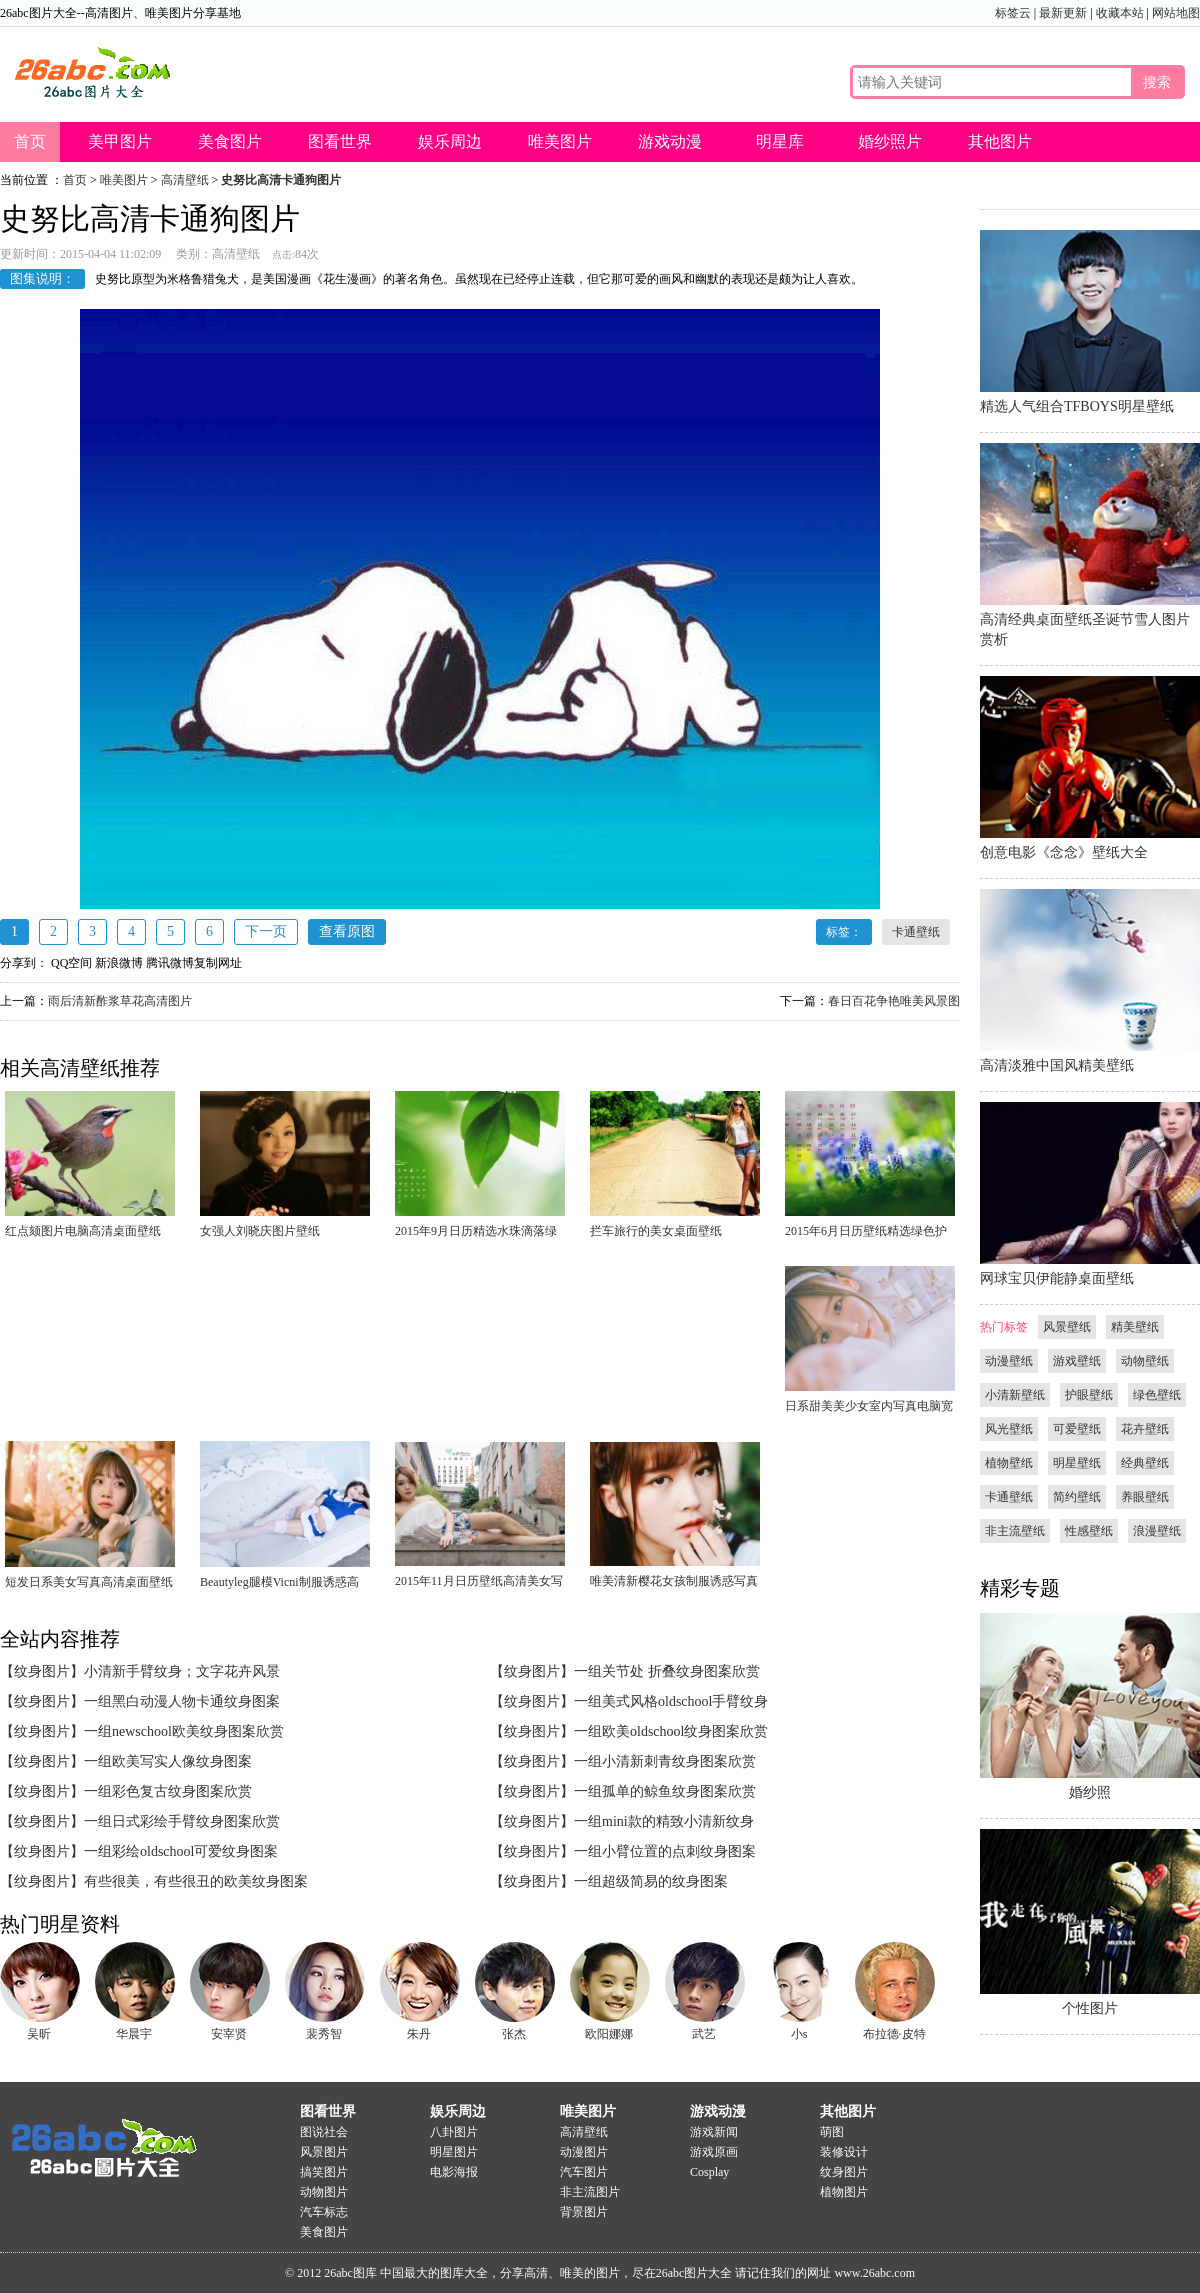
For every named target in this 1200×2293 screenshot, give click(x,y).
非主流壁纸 (1015, 1531)
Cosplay (709, 2172)
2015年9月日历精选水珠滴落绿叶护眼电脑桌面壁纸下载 (476, 1235)
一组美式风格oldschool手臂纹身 (671, 1701)
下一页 (266, 931)
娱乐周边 (450, 141)
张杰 (514, 2034)
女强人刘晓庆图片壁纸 (260, 1231)
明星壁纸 (1077, 1463)
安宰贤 (229, 2034)
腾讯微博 (170, 963)
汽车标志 (324, 2212)
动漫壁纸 (1009, 1361)
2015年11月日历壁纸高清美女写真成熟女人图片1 (479, 1585)
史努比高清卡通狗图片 (281, 180)
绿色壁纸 (1157, 1395)
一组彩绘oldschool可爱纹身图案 (181, 1851)
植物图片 (844, 2192)
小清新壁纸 (1015, 1395)
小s (799, 2034)
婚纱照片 (890, 141)
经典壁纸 (1145, 1463)
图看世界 (340, 141)
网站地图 (1176, 13)
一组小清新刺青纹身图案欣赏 (665, 1761)
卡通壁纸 (916, 932)
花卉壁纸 (1145, 1429)
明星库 (780, 141)
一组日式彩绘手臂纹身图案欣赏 (182, 1821)
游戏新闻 (714, 2132)
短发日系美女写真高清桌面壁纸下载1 (89, 1586)
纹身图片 (844, 2172)
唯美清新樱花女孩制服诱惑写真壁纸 (674, 1585)
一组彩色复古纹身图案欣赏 (168, 1791)
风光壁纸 (1009, 1429)
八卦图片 (454, 2132)
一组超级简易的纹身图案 (651, 1881)
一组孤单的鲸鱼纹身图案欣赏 (665, 1791)
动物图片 (324, 2192)
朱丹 (419, 2034)
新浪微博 (119, 963)
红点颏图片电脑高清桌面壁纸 (83, 1231)
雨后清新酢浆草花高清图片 (120, 1001)
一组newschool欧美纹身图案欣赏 (184, 1731)
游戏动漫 (670, 141)
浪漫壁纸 (1157, 1531)
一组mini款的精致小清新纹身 (664, 1821)
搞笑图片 (324, 2172)
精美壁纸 (1135, 1327)
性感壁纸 (1089, 1531)
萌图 (832, 2132)
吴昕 (39, 2034)
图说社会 (324, 2132)
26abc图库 (350, 2273)
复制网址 (218, 963)
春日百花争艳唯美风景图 (894, 1001)
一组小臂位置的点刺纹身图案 (665, 1851)
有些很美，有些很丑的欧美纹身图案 (196, 1881)
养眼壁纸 (1145, 1497)
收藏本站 (1120, 13)
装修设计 (844, 2152)
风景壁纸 (1067, 1327)
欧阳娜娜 (609, 2034)
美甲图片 (120, 141)
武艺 (704, 2034)
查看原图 (347, 931)
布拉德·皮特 (894, 2034)
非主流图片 (590, 2192)
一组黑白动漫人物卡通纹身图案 (182, 1701)
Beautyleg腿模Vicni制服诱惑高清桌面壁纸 (279, 1586)
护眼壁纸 (1089, 1395)
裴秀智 (324, 2034)
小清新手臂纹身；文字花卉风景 (182, 1671)
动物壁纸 (1145, 1361)
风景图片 (324, 2152)
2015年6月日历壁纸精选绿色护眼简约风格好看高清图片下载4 (866, 1235)
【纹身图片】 (42, 1671)
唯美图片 (560, 141)
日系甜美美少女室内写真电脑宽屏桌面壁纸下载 (869, 1410)
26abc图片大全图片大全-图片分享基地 (100, 2139)
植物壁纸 (1009, 1463)
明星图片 (454, 2152)
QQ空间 (71, 963)
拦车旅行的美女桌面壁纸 (656, 1231)
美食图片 (230, 141)
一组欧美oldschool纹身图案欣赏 (671, 1731)
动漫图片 (584, 2152)
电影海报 (454, 2172)
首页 (30, 141)
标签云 (1013, 13)
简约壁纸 (1077, 1497)
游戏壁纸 (1077, 1361)
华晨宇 (134, 2034)
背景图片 (584, 2212)
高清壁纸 (185, 180)
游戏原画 (714, 2152)
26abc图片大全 (90, 72)
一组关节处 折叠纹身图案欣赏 (667, 1671)
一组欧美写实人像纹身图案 (168, 1761)
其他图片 (1000, 141)
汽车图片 (584, 2172)
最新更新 (1063, 13)
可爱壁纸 (1077, 1429)
